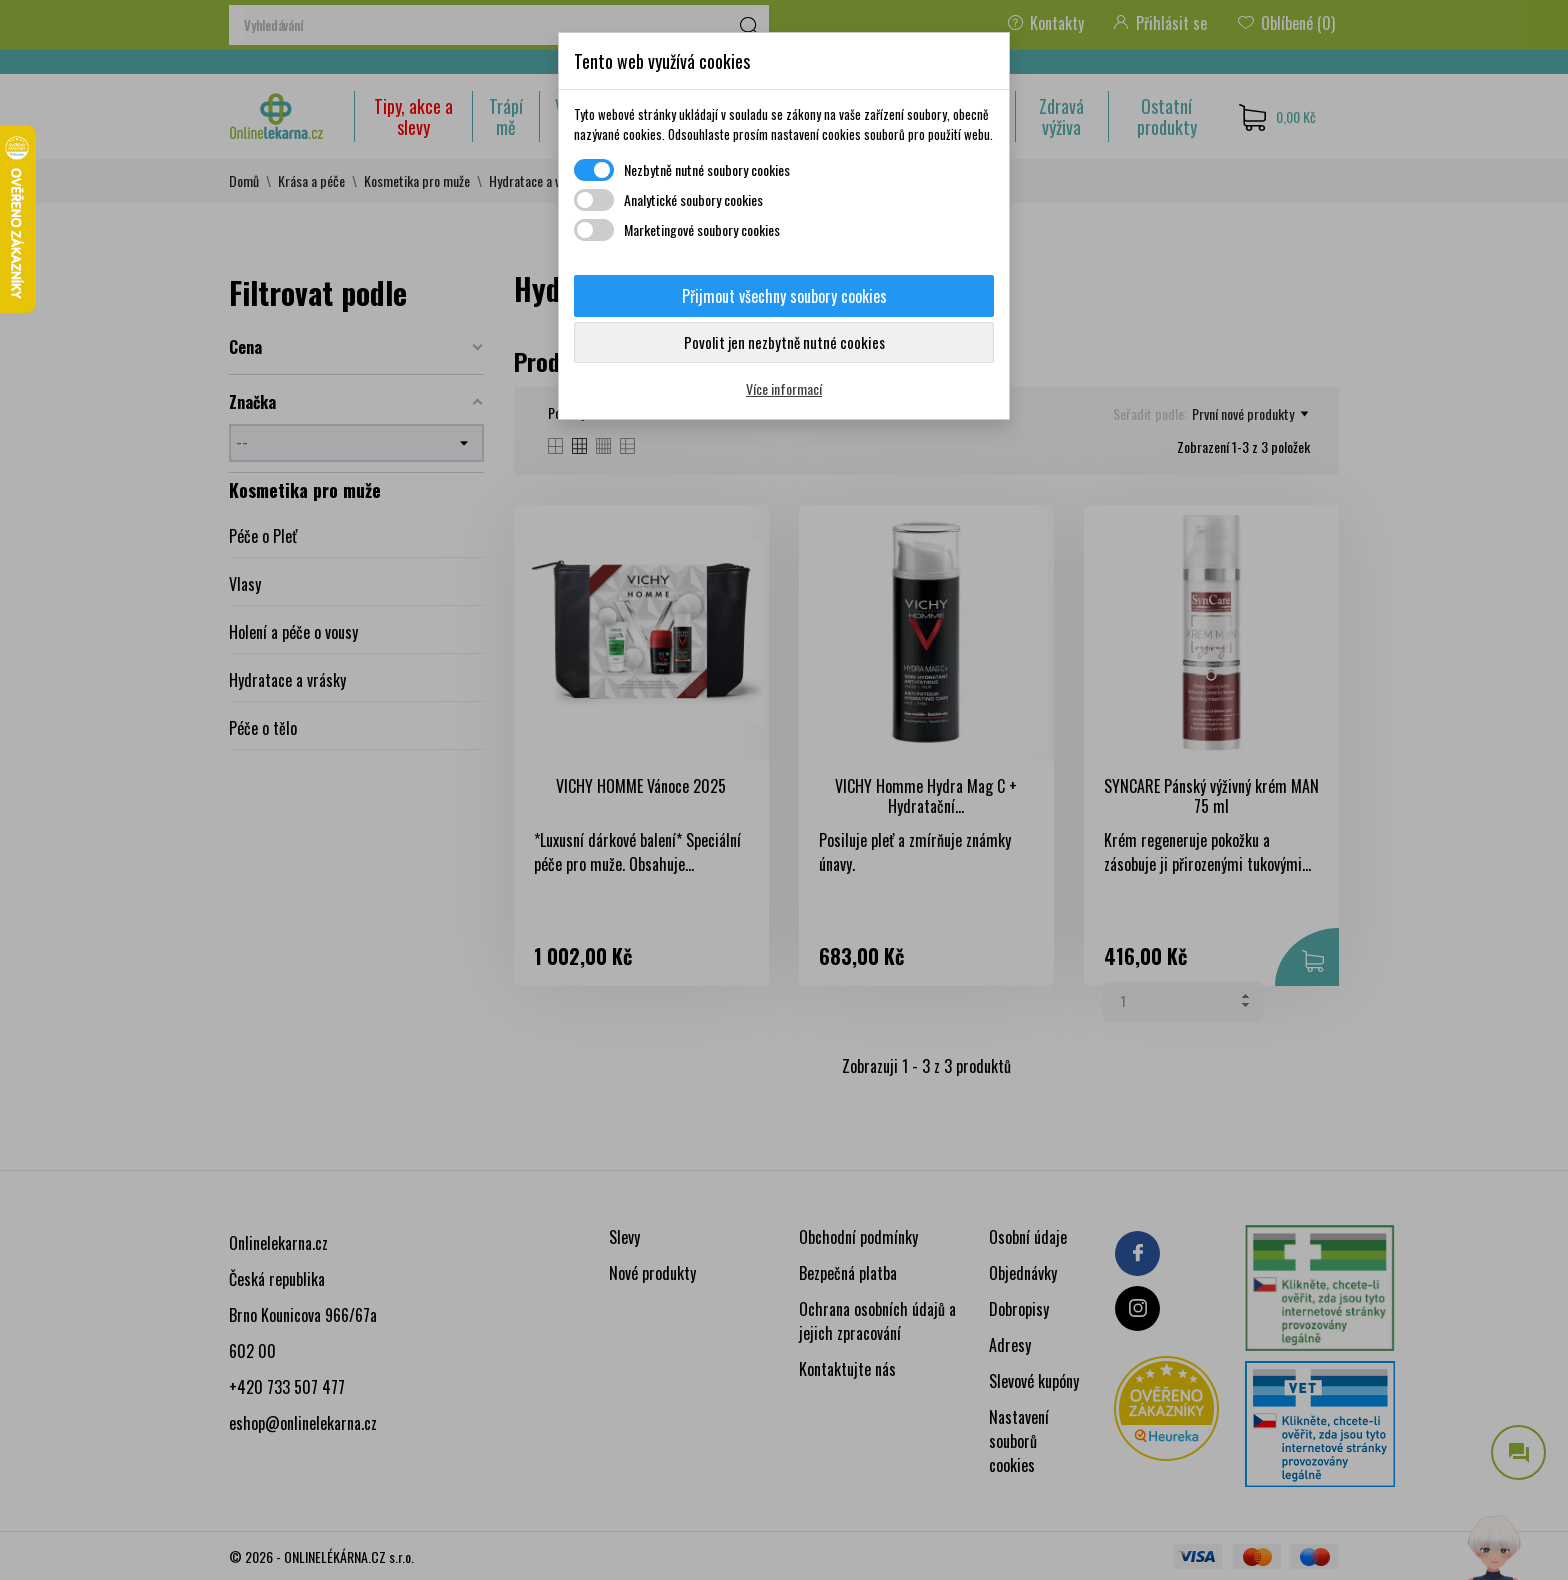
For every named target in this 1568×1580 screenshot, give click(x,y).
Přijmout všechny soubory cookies (784, 296)
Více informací (784, 388)
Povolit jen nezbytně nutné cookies (784, 342)
